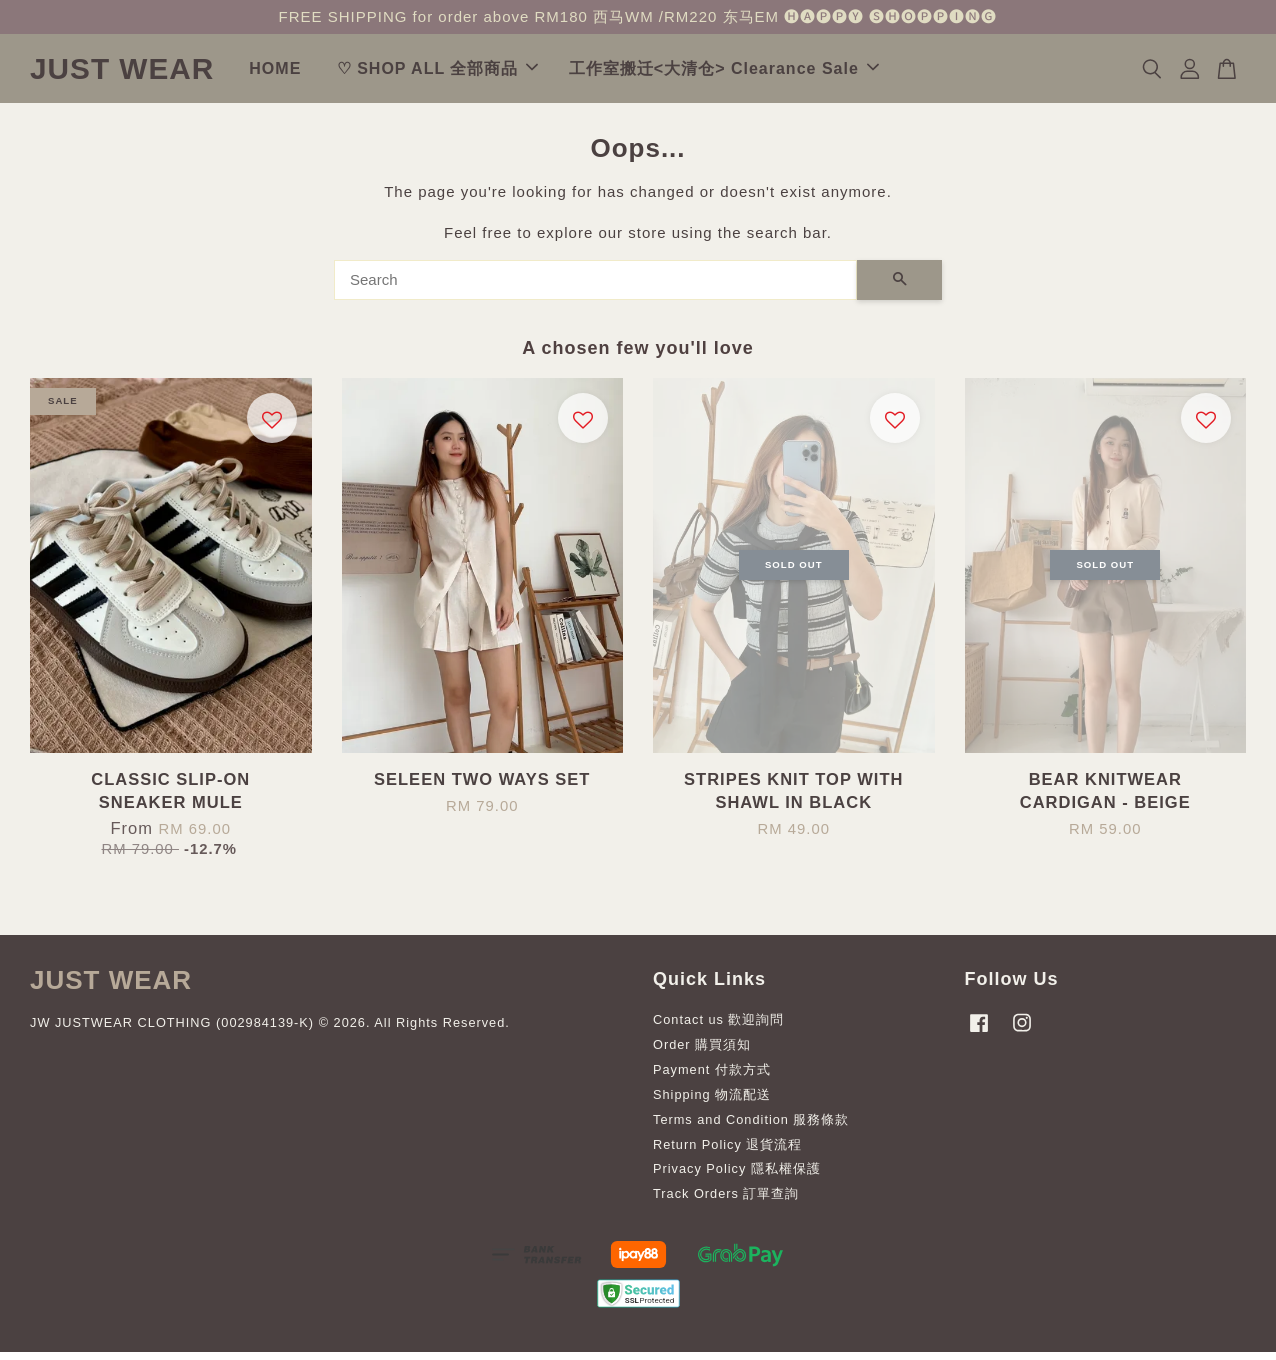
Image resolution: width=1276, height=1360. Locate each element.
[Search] (595, 288)
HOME (383, 72)
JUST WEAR (176, 72)
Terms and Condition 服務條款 (751, 1127)
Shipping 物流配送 (712, 1102)
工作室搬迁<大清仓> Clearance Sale (831, 72)
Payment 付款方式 (712, 1077)
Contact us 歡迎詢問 (719, 1027)
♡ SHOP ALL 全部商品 (545, 72)
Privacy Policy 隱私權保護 (737, 1176)
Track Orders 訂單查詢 (726, 1201)
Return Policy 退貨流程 (727, 1151)
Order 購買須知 (702, 1052)
